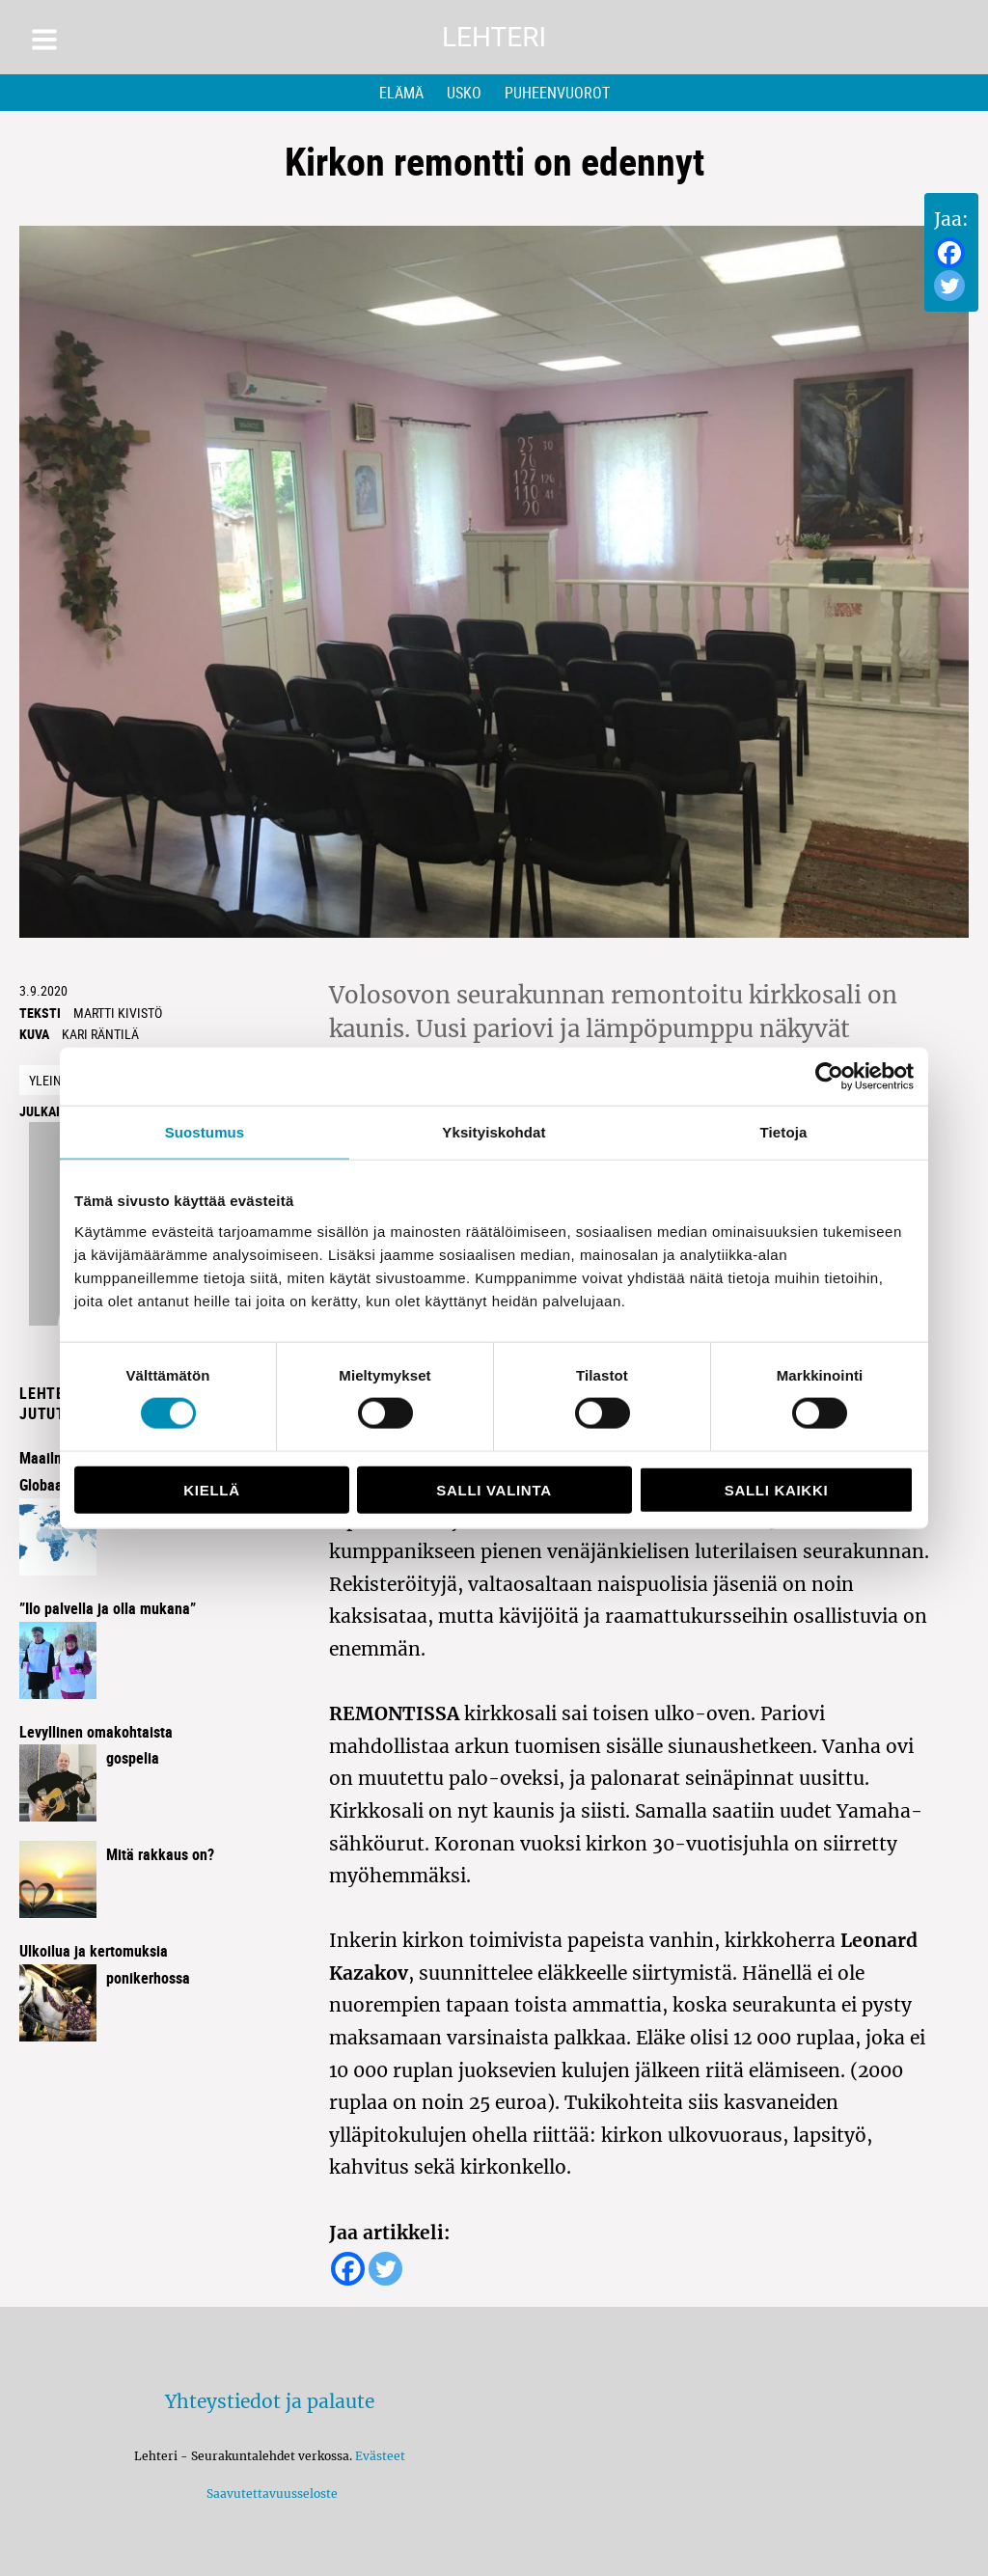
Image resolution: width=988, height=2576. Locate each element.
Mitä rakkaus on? (160, 1854)
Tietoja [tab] (784, 1132)
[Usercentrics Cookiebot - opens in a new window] (829, 1076)
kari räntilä (100, 1034)
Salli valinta (493, 1489)
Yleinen (53, 1080)
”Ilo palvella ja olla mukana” (107, 1608)
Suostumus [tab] (205, 1132)
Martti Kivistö (117, 1012)
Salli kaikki (777, 1489)
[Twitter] (949, 285)
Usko (464, 92)
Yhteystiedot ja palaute (269, 2401)
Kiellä (211, 1489)
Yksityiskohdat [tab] (493, 1132)
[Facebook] (949, 252)
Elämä (401, 92)
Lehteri (494, 37)
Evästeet (380, 2456)
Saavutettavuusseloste (269, 2493)
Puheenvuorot (557, 92)
